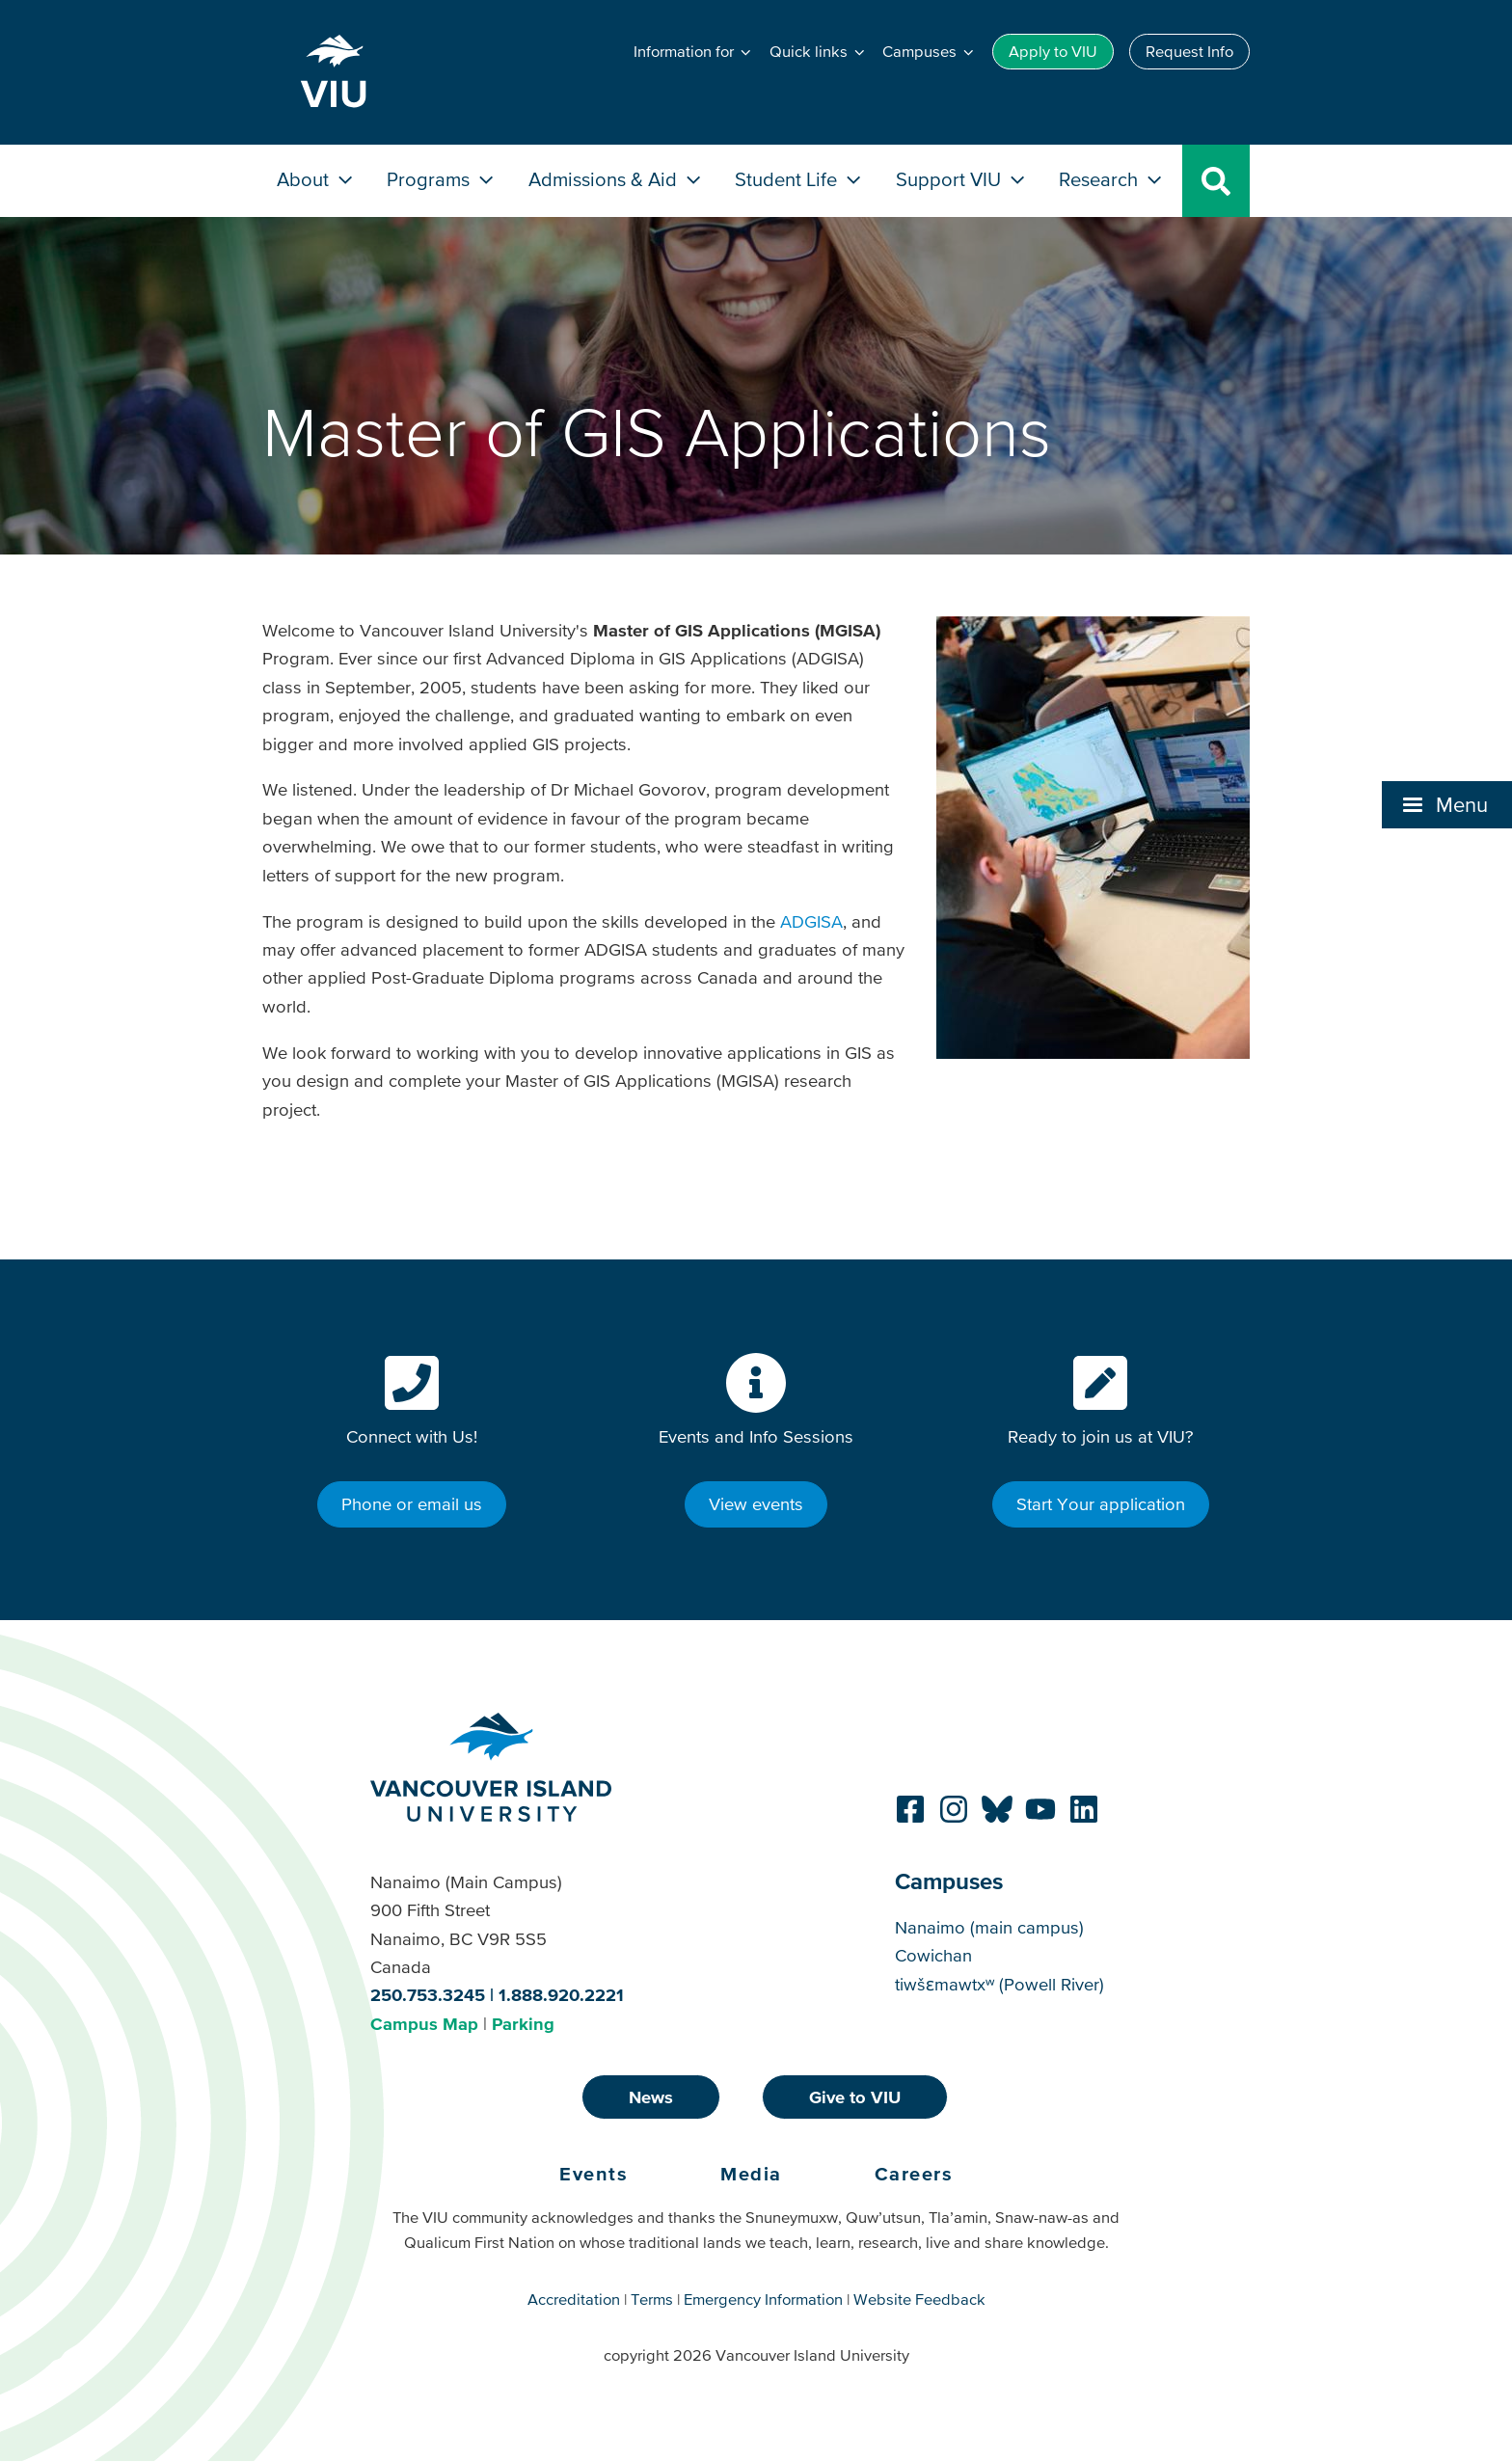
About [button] (317, 179)
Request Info (1189, 51)
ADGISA (811, 921)
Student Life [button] (800, 179)
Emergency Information (763, 2299)
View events (756, 1504)
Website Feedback (919, 2299)
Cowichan (933, 1955)
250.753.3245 (427, 1995)
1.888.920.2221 (561, 1995)
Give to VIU (855, 2097)
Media (751, 2173)
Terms (652, 2299)
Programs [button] (442, 179)
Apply (1053, 51)
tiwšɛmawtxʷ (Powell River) (999, 1984)
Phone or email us (411, 1504)
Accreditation (573, 2299)
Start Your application (1100, 1504)
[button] (694, 52)
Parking (523, 2024)
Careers (914, 2173)
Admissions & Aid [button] (616, 179)
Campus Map (424, 2024)
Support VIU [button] (962, 179)
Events (593, 2173)
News (651, 2097)
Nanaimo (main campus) (989, 1927)
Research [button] (1112, 179)
